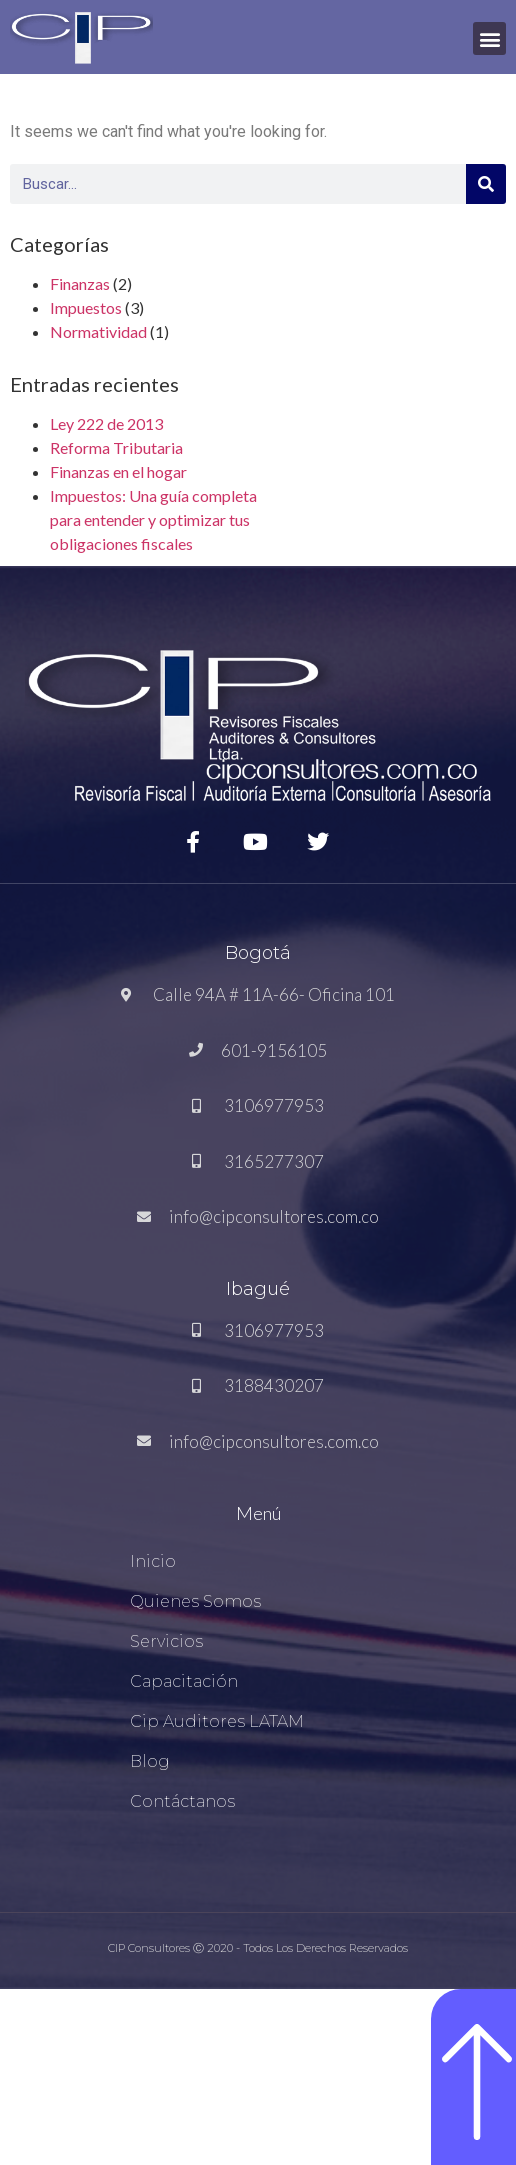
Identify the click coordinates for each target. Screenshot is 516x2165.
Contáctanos (182, 1801)
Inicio (153, 1561)
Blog (150, 1761)
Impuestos (86, 307)
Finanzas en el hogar (118, 471)
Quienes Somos (195, 1601)
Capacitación (184, 1681)
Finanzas (80, 283)
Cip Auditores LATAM (217, 1721)
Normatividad (98, 331)
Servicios (166, 1641)
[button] (489, 38)
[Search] (486, 184)
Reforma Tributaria (116, 447)
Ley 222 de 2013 (106, 423)
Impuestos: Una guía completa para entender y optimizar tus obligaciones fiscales (153, 519)
